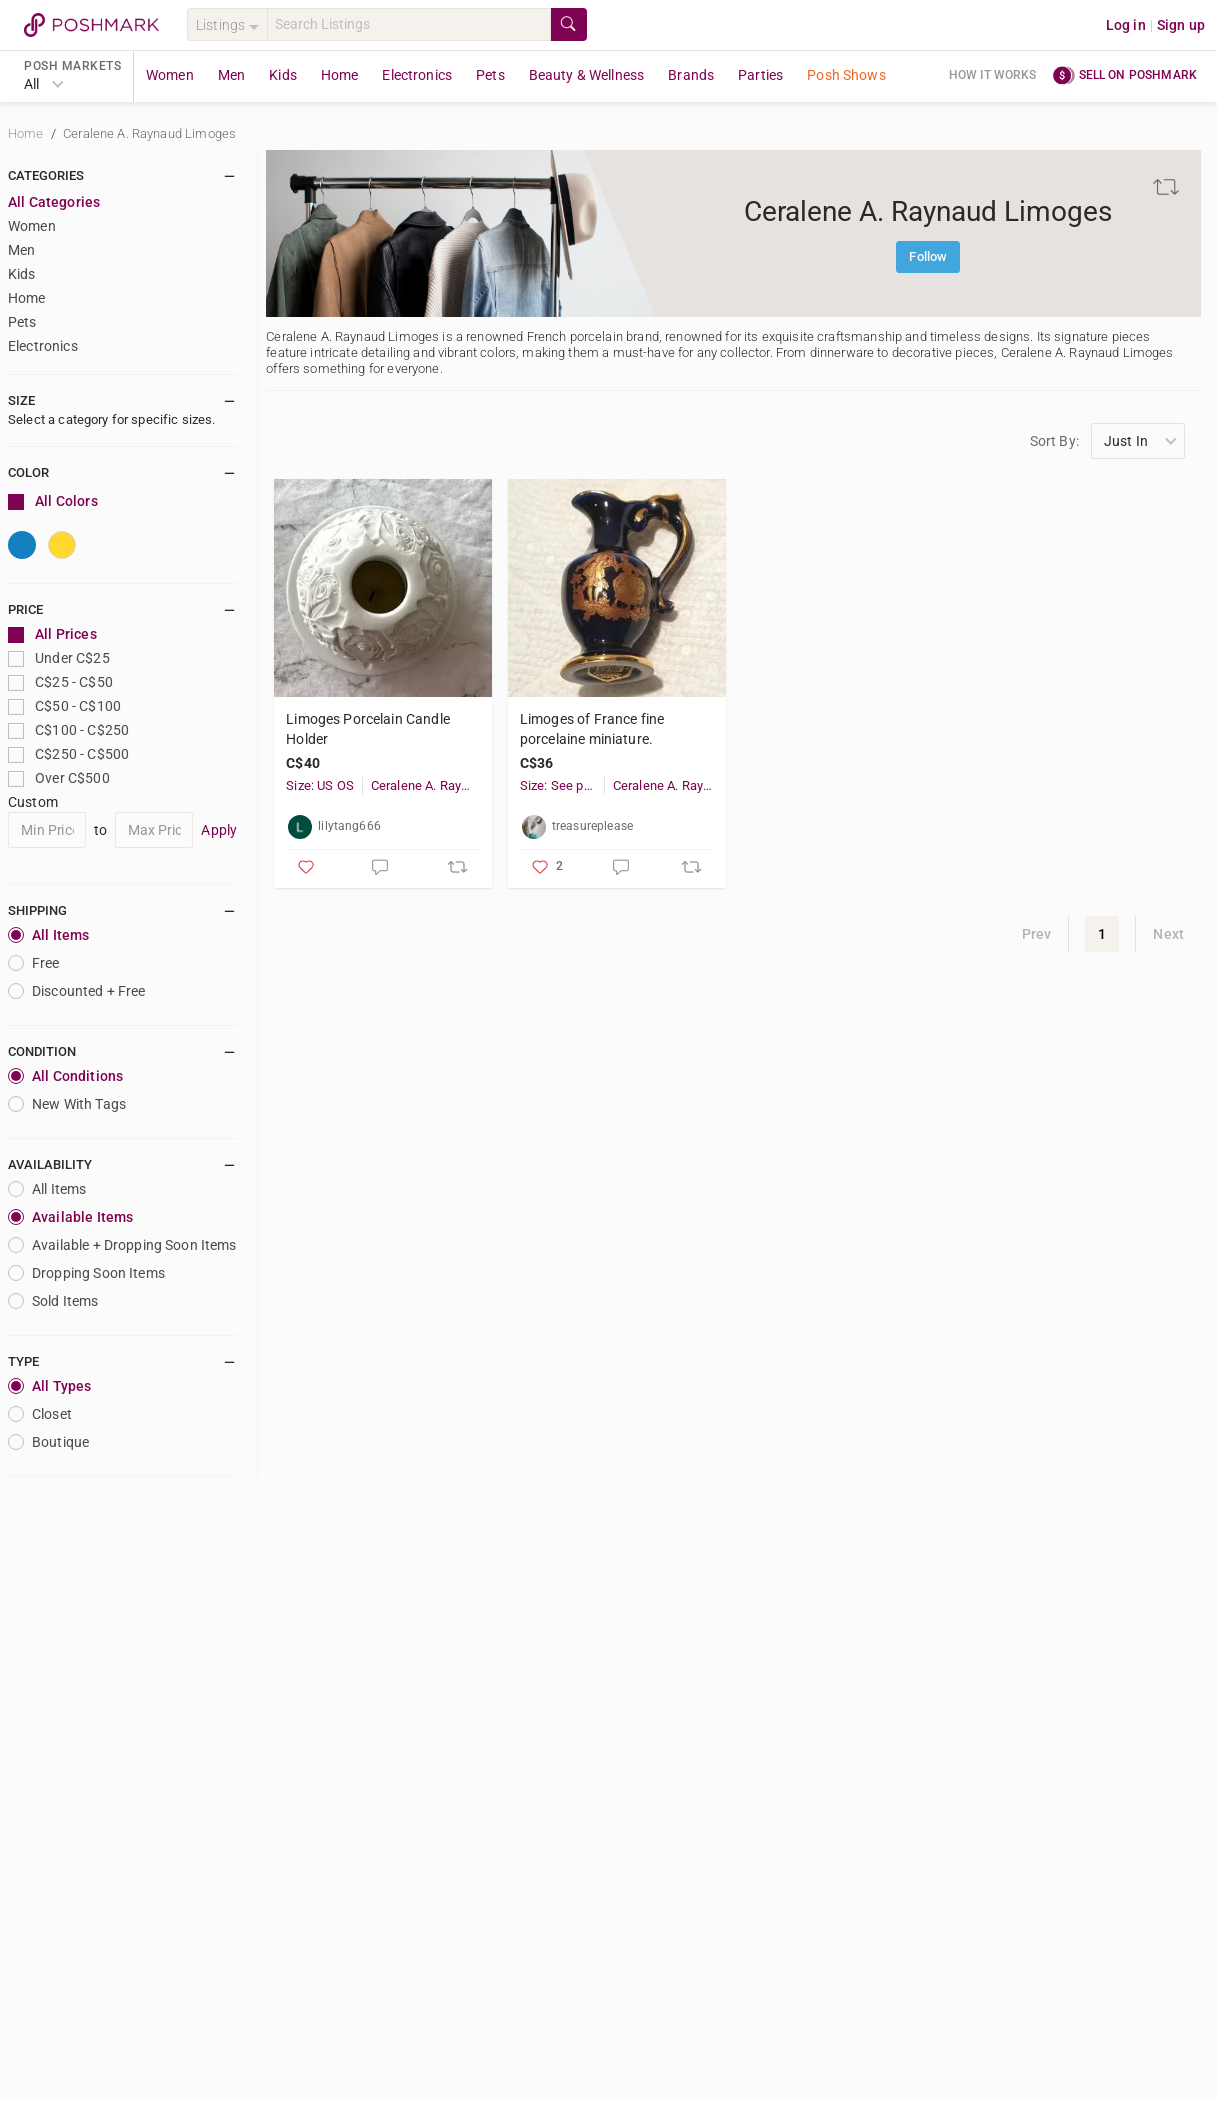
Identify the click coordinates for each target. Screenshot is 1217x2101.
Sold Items (53, 1301)
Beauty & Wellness (587, 75)
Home (340, 75)
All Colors (53, 501)
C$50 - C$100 (64, 706)
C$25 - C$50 (60, 682)
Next (1168, 934)
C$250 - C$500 (68, 754)
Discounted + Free (77, 991)
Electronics (417, 75)
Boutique (48, 1442)
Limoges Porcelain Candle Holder (368, 729)
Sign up (1181, 25)
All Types (49, 1386)
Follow (928, 256)
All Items (48, 935)
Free (34, 963)
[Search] (409, 24)
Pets (490, 75)
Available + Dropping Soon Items (122, 1245)
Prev (1037, 934)
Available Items (70, 1217)
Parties (760, 75)
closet (40, 1414)
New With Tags (67, 1104)
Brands (691, 75)
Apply (219, 830)
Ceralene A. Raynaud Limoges (149, 133)
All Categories (54, 202)
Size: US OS (320, 785)
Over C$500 (59, 778)
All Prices (52, 634)
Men (231, 75)
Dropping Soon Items (86, 1273)
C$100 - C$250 (68, 730)
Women (170, 75)
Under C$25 (59, 658)
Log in (1126, 25)
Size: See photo (562, 785)
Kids (283, 75)
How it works (993, 75)
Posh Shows (846, 75)
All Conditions (65, 1076)
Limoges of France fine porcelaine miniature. (592, 729)
